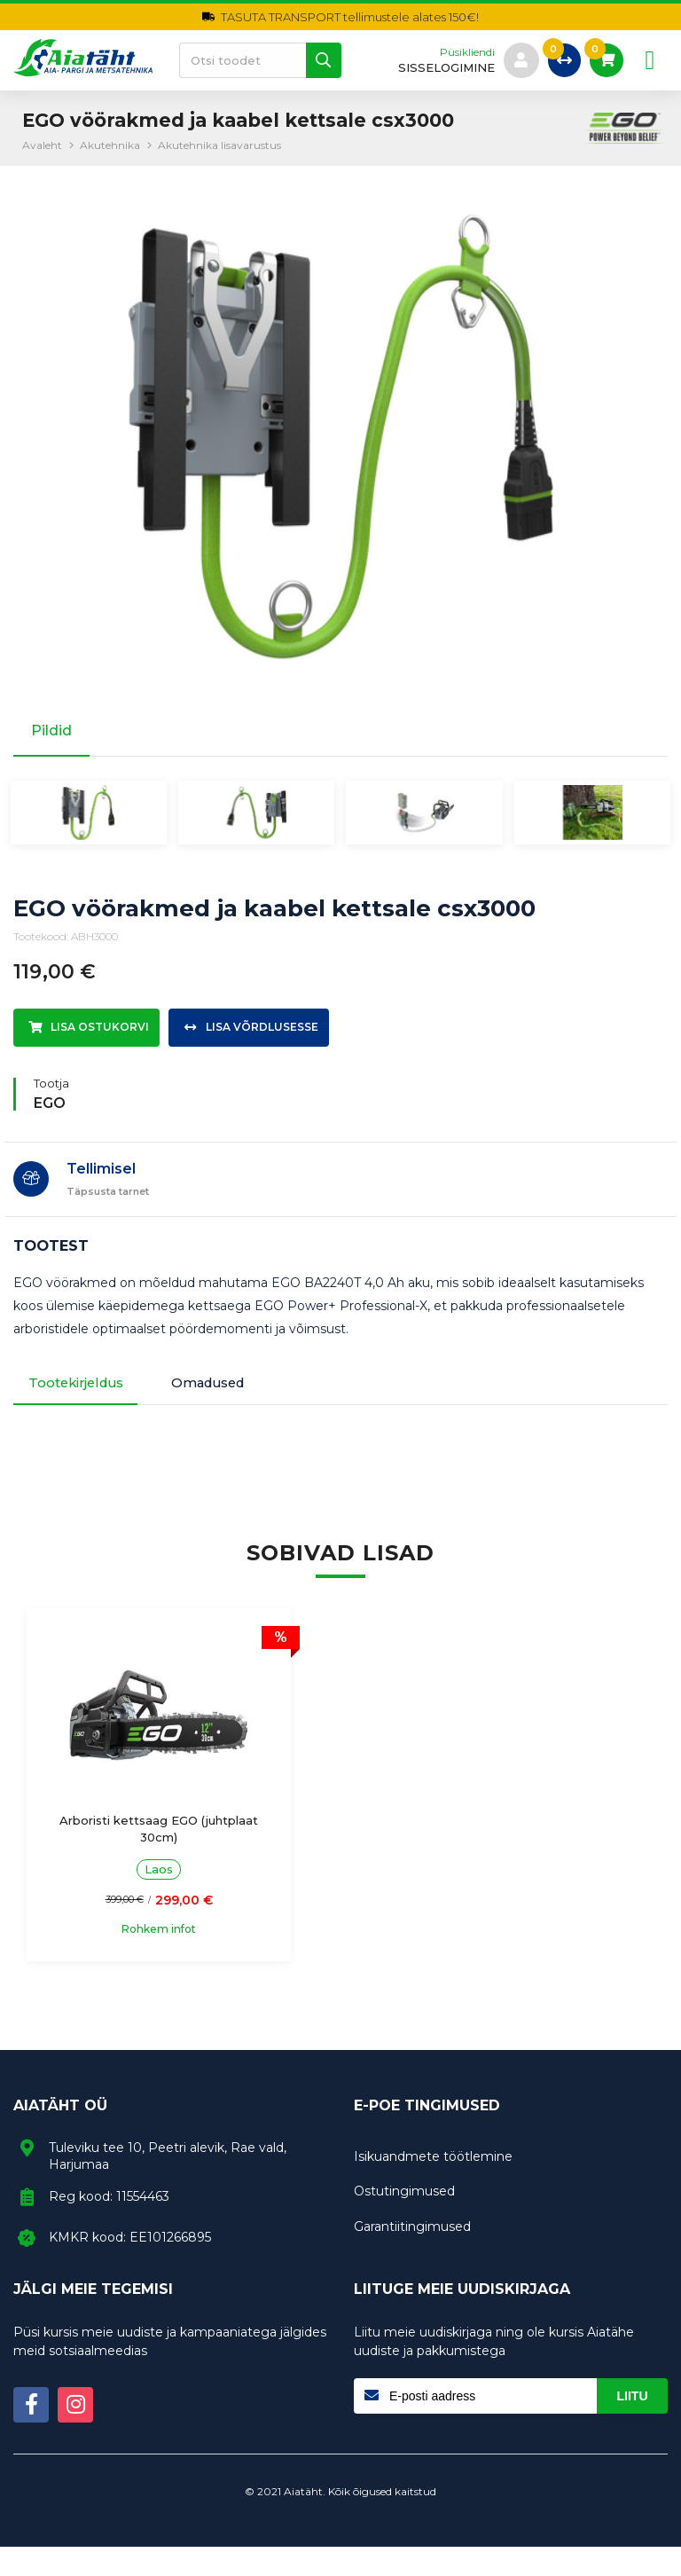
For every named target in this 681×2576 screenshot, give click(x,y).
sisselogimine (442, 68)
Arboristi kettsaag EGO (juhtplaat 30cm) (128, 1857)
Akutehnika (110, 145)
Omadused (237, 1408)
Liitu (632, 2425)
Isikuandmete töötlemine (433, 2186)
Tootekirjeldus (83, 1408)
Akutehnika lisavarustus (219, 145)
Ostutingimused (404, 2220)
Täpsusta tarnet (108, 1213)
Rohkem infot (128, 1958)
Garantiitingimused (412, 2256)
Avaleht (42, 145)
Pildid (51, 730)
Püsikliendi (462, 52)
